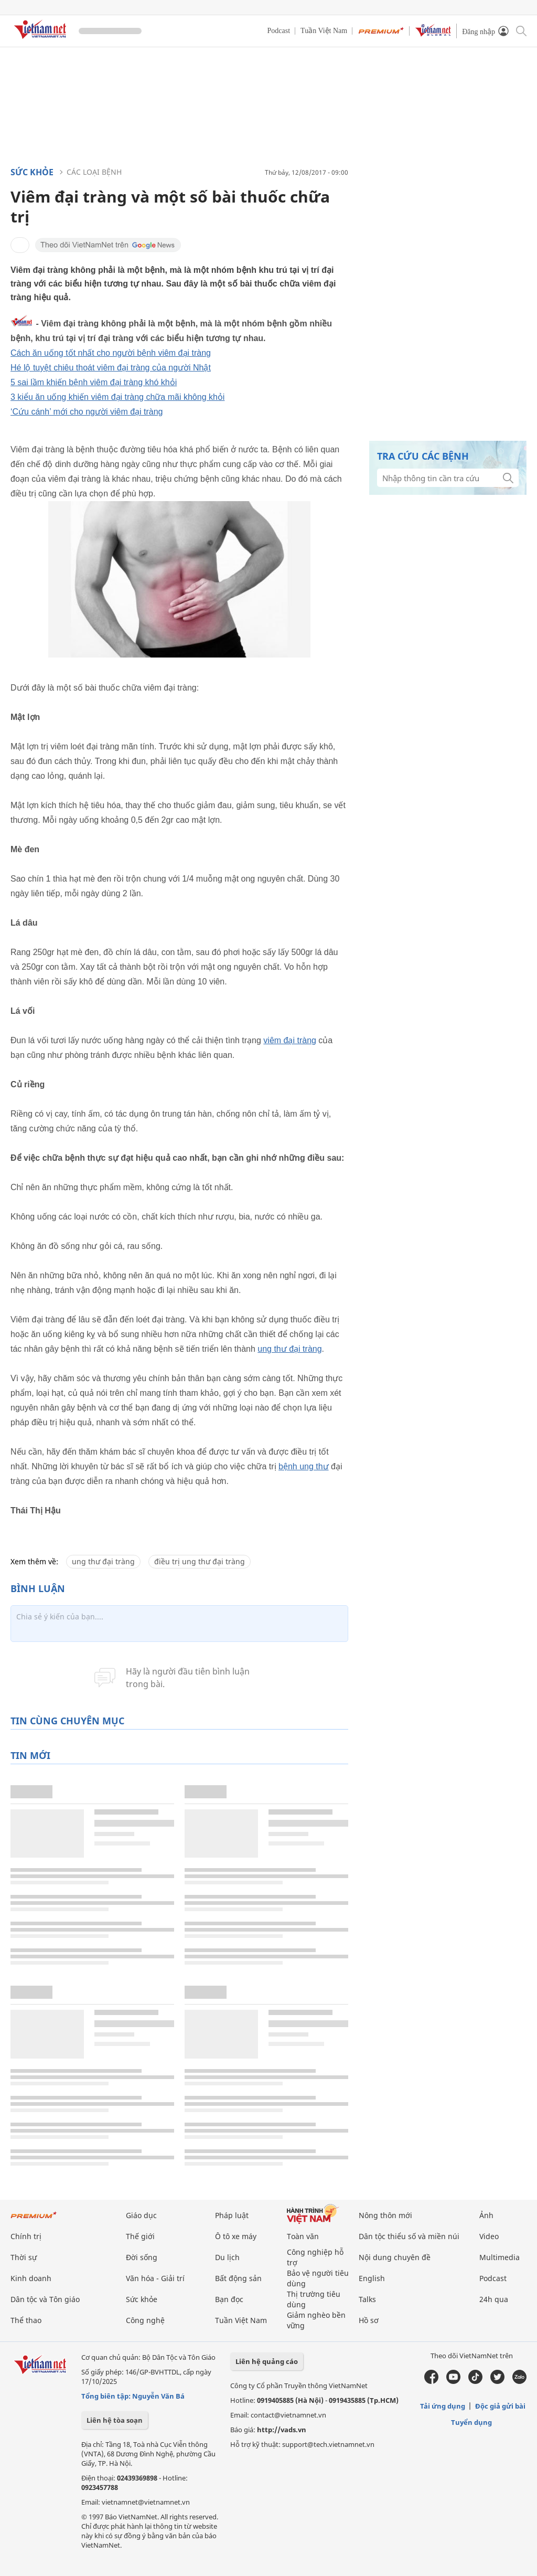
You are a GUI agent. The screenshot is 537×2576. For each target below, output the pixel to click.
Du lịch (227, 2257)
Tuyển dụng (471, 2422)
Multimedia (499, 2257)
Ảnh (486, 2215)
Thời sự (23, 2257)
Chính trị (25, 2236)
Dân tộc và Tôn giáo (45, 2299)
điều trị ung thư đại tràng (199, 1561)
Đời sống (141, 2257)
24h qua (493, 2299)
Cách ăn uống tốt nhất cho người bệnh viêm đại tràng (110, 352)
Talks (367, 2299)
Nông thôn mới (385, 2215)
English (372, 2278)
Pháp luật (232, 2215)
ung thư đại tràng (289, 1348)
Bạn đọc (229, 2299)
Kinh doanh (30, 2278)
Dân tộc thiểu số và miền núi (409, 2236)
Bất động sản (238, 2278)
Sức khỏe (31, 172)
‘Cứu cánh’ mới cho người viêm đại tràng (86, 411)
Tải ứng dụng (442, 2406)
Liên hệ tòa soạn (115, 2420)
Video (489, 2236)
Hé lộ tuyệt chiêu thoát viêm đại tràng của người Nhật (110, 367)
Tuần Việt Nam (323, 31)
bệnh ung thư (303, 1466)
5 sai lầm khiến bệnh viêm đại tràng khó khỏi (93, 382)
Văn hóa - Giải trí (155, 2278)
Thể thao (25, 2320)
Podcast (279, 31)
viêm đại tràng (289, 1040)
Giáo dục (141, 2215)
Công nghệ (145, 2320)
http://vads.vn (281, 2429)
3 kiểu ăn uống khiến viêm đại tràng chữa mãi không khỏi (117, 397)
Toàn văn (303, 2236)
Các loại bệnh (94, 172)
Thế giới (140, 2236)
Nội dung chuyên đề (395, 2257)
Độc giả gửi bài (500, 2406)
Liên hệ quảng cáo (266, 2361)
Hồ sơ (369, 2320)
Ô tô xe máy (235, 2236)
